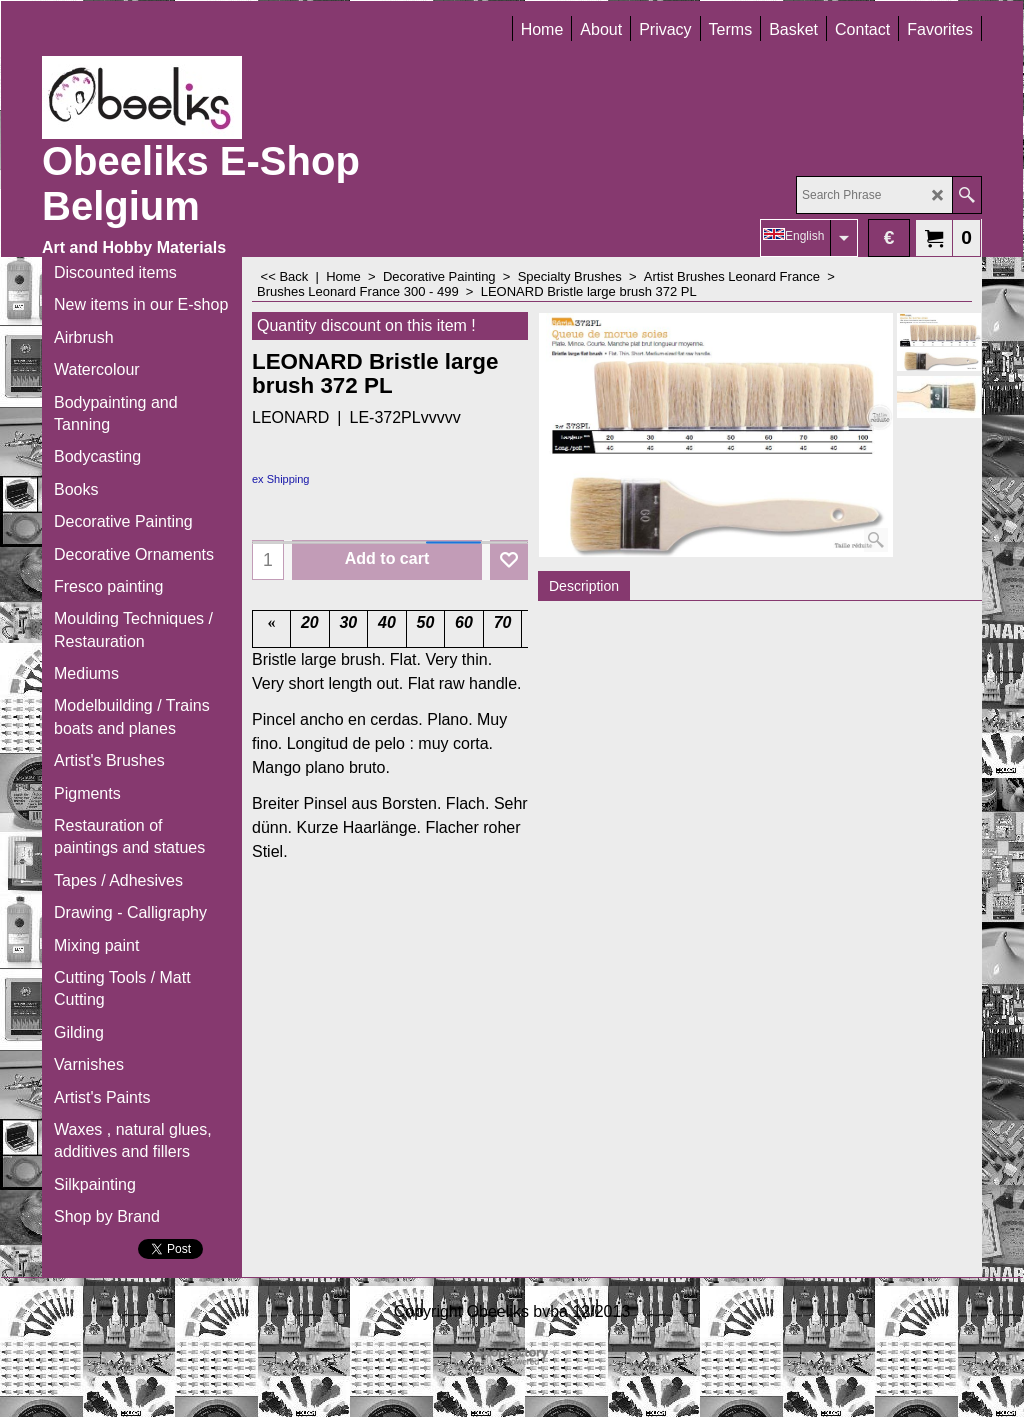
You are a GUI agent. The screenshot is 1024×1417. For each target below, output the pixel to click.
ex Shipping (281, 479)
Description (584, 586)
